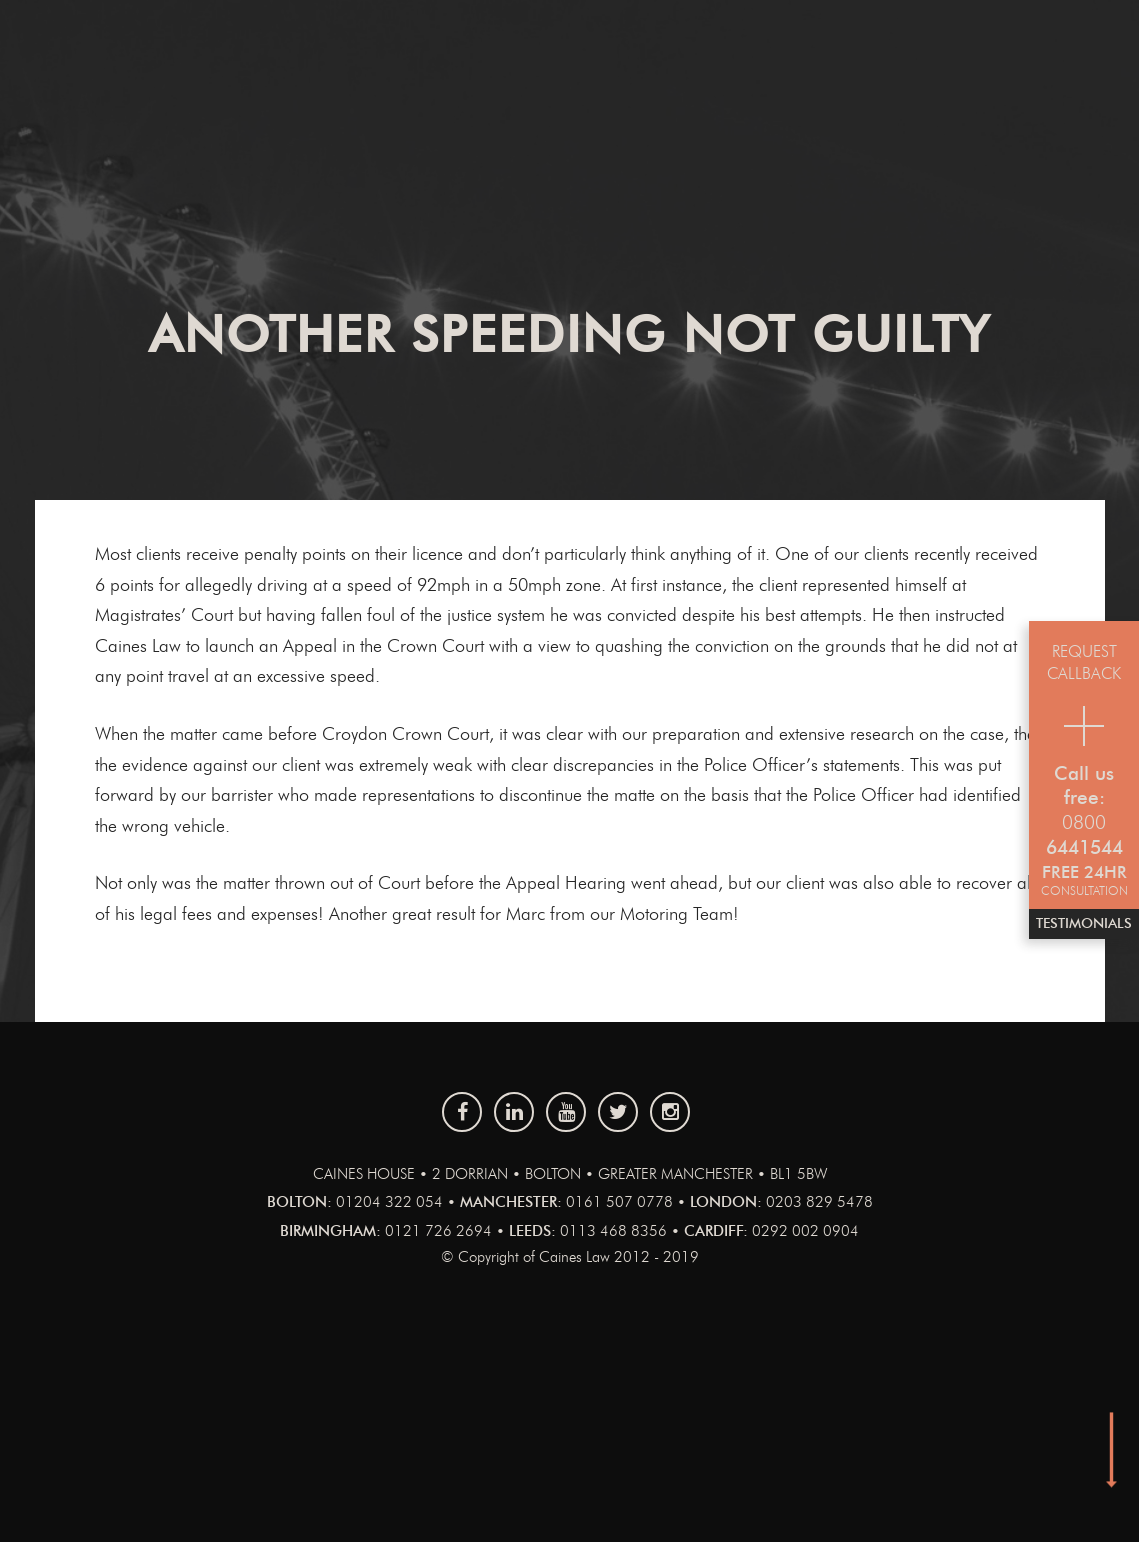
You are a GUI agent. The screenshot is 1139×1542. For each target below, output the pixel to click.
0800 (1084, 823)
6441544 (1084, 848)
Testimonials (1084, 924)
